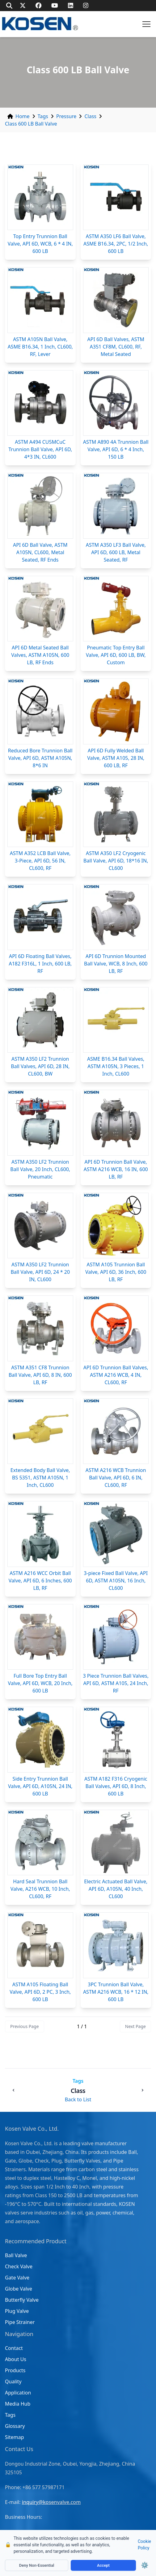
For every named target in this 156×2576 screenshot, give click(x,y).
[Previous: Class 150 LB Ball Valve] (13, 2090)
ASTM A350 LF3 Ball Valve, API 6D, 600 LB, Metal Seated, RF (116, 552)
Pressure (66, 116)
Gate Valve (17, 2277)
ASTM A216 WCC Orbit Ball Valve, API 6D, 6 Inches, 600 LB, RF (40, 1580)
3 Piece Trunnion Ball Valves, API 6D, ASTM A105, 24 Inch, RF (116, 1683)
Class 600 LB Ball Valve (31, 123)
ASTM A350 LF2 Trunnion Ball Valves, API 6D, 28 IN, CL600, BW (40, 1066)
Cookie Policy (144, 2544)
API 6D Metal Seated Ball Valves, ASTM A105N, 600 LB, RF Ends (40, 655)
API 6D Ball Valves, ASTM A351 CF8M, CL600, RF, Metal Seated (115, 346)
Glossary (15, 2426)
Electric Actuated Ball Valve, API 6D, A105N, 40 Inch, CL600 (115, 1889)
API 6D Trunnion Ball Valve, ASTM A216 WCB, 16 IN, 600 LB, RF (116, 1169)
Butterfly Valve (22, 2299)
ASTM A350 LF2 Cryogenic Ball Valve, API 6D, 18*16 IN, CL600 (115, 860)
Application (18, 2392)
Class (90, 116)
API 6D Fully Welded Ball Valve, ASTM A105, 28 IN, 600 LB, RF (115, 758)
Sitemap (14, 2437)
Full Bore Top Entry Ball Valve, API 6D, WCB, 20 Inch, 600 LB (40, 1683)
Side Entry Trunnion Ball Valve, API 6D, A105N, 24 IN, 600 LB (40, 1786)
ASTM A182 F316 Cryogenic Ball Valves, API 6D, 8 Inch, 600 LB (115, 1786)
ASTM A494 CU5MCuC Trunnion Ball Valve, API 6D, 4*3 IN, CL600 (40, 449)
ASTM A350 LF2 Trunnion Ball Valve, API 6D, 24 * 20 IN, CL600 (40, 1272)
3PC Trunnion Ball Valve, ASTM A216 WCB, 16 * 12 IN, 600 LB (116, 1992)
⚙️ (145, 2565)
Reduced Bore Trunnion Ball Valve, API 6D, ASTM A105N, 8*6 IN (40, 758)
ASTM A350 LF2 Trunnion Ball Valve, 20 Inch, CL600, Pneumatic (40, 1169)
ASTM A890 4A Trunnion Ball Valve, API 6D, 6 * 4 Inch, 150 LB (116, 449)
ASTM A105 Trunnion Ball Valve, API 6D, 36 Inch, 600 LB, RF (115, 1272)
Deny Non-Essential (36, 2565)
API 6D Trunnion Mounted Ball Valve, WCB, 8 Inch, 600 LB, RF (115, 963)
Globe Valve (18, 2288)
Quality (13, 2381)
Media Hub (17, 2403)
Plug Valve (17, 2311)
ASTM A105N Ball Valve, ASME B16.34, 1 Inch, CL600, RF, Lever (40, 346)
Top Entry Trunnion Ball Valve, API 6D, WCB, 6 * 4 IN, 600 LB (40, 244)
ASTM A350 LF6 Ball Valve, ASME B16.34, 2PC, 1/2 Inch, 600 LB (115, 244)
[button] (146, 24)
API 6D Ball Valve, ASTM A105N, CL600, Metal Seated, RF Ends (40, 552)
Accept (103, 2565)
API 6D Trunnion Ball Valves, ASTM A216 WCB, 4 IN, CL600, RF (115, 1375)
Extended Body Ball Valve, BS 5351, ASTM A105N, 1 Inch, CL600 (40, 1477)
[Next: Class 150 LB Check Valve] (142, 2090)
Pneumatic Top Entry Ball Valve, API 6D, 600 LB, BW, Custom (116, 655)
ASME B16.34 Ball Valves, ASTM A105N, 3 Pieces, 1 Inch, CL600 (115, 1066)
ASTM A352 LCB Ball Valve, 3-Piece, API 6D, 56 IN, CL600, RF (40, 860)
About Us (15, 2359)
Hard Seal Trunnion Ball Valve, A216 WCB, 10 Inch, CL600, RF (40, 1889)
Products (15, 2370)
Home (22, 116)
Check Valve (18, 2266)
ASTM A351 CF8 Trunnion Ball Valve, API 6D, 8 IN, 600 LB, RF (40, 1375)
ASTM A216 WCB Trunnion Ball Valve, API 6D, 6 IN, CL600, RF (116, 1477)
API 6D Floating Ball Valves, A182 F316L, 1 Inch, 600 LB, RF (40, 963)
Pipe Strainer (20, 2322)
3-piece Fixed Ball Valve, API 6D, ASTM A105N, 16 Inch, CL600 (116, 1580)
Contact (14, 2348)
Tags (43, 116)
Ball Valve (16, 2255)
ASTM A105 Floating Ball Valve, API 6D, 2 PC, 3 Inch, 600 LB (40, 1992)
